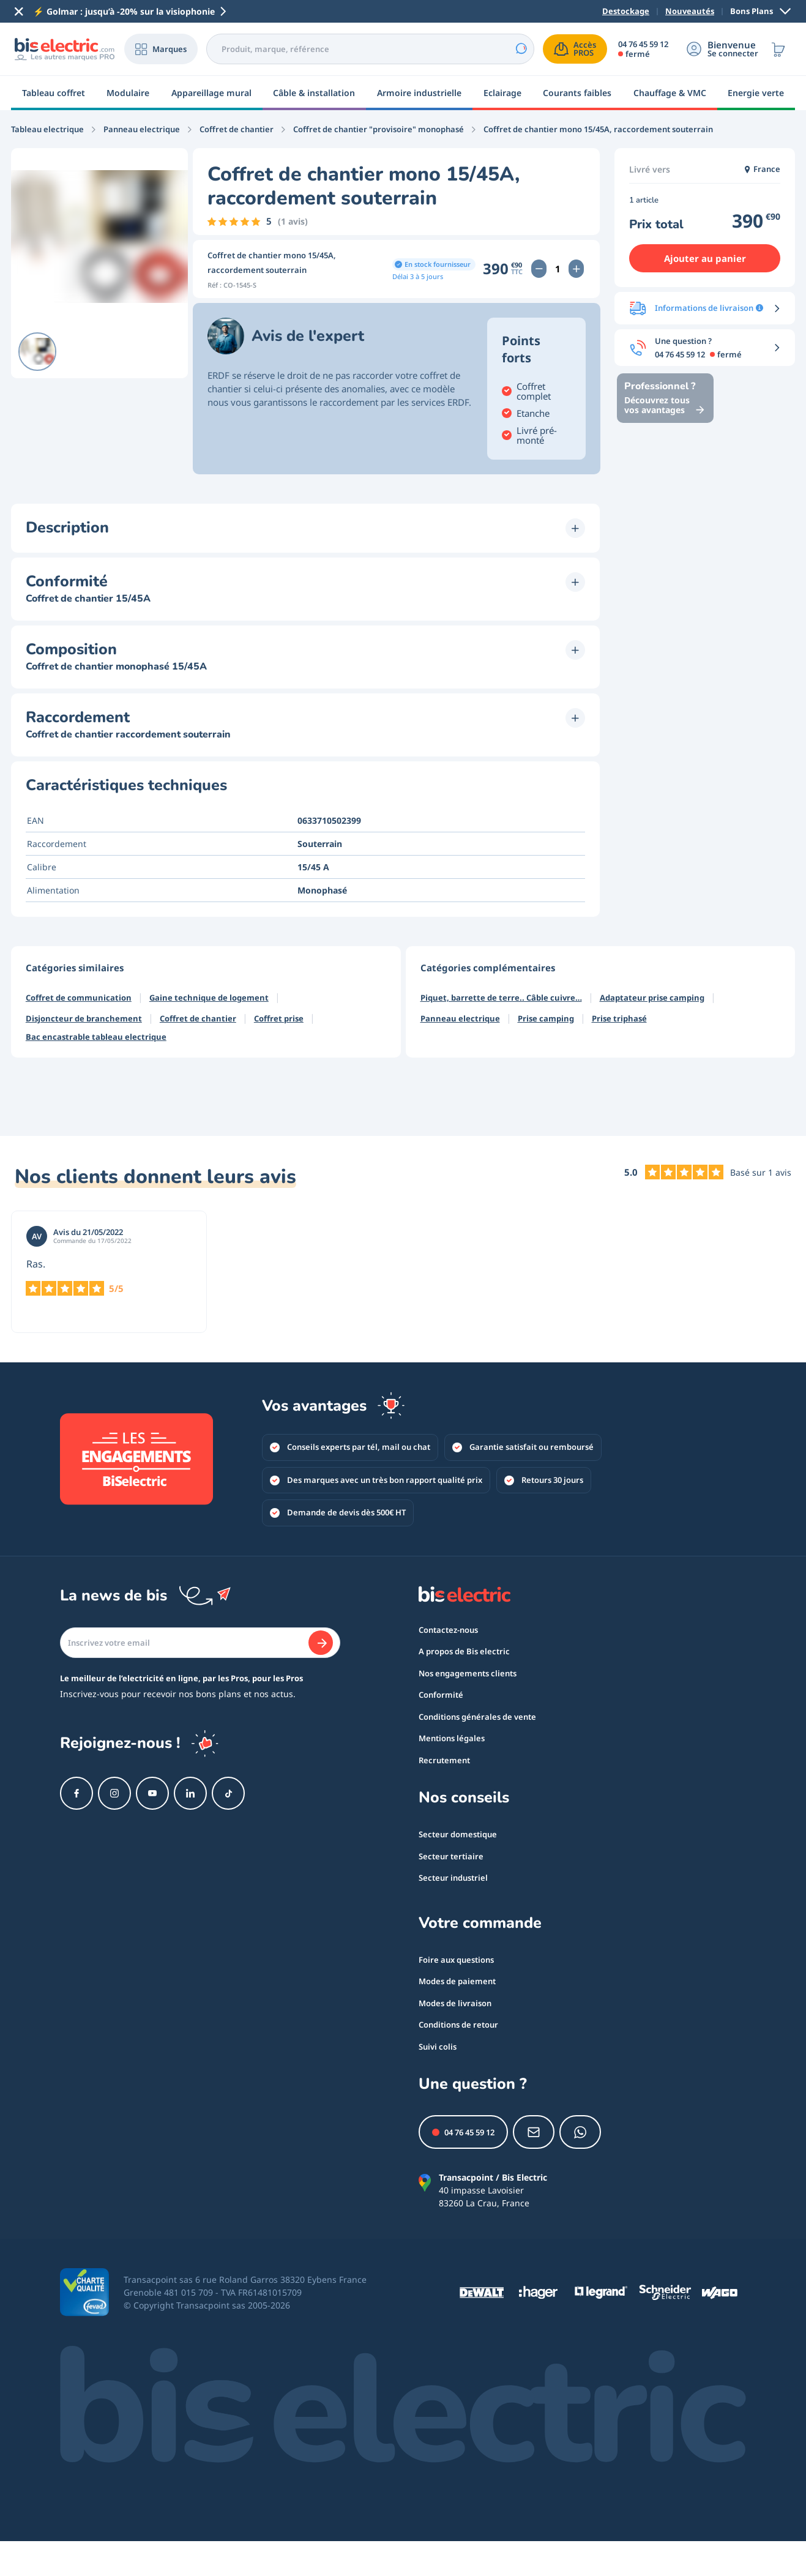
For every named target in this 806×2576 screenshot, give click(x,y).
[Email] (200, 1642)
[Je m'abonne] (320, 1642)
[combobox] (370, 49)
